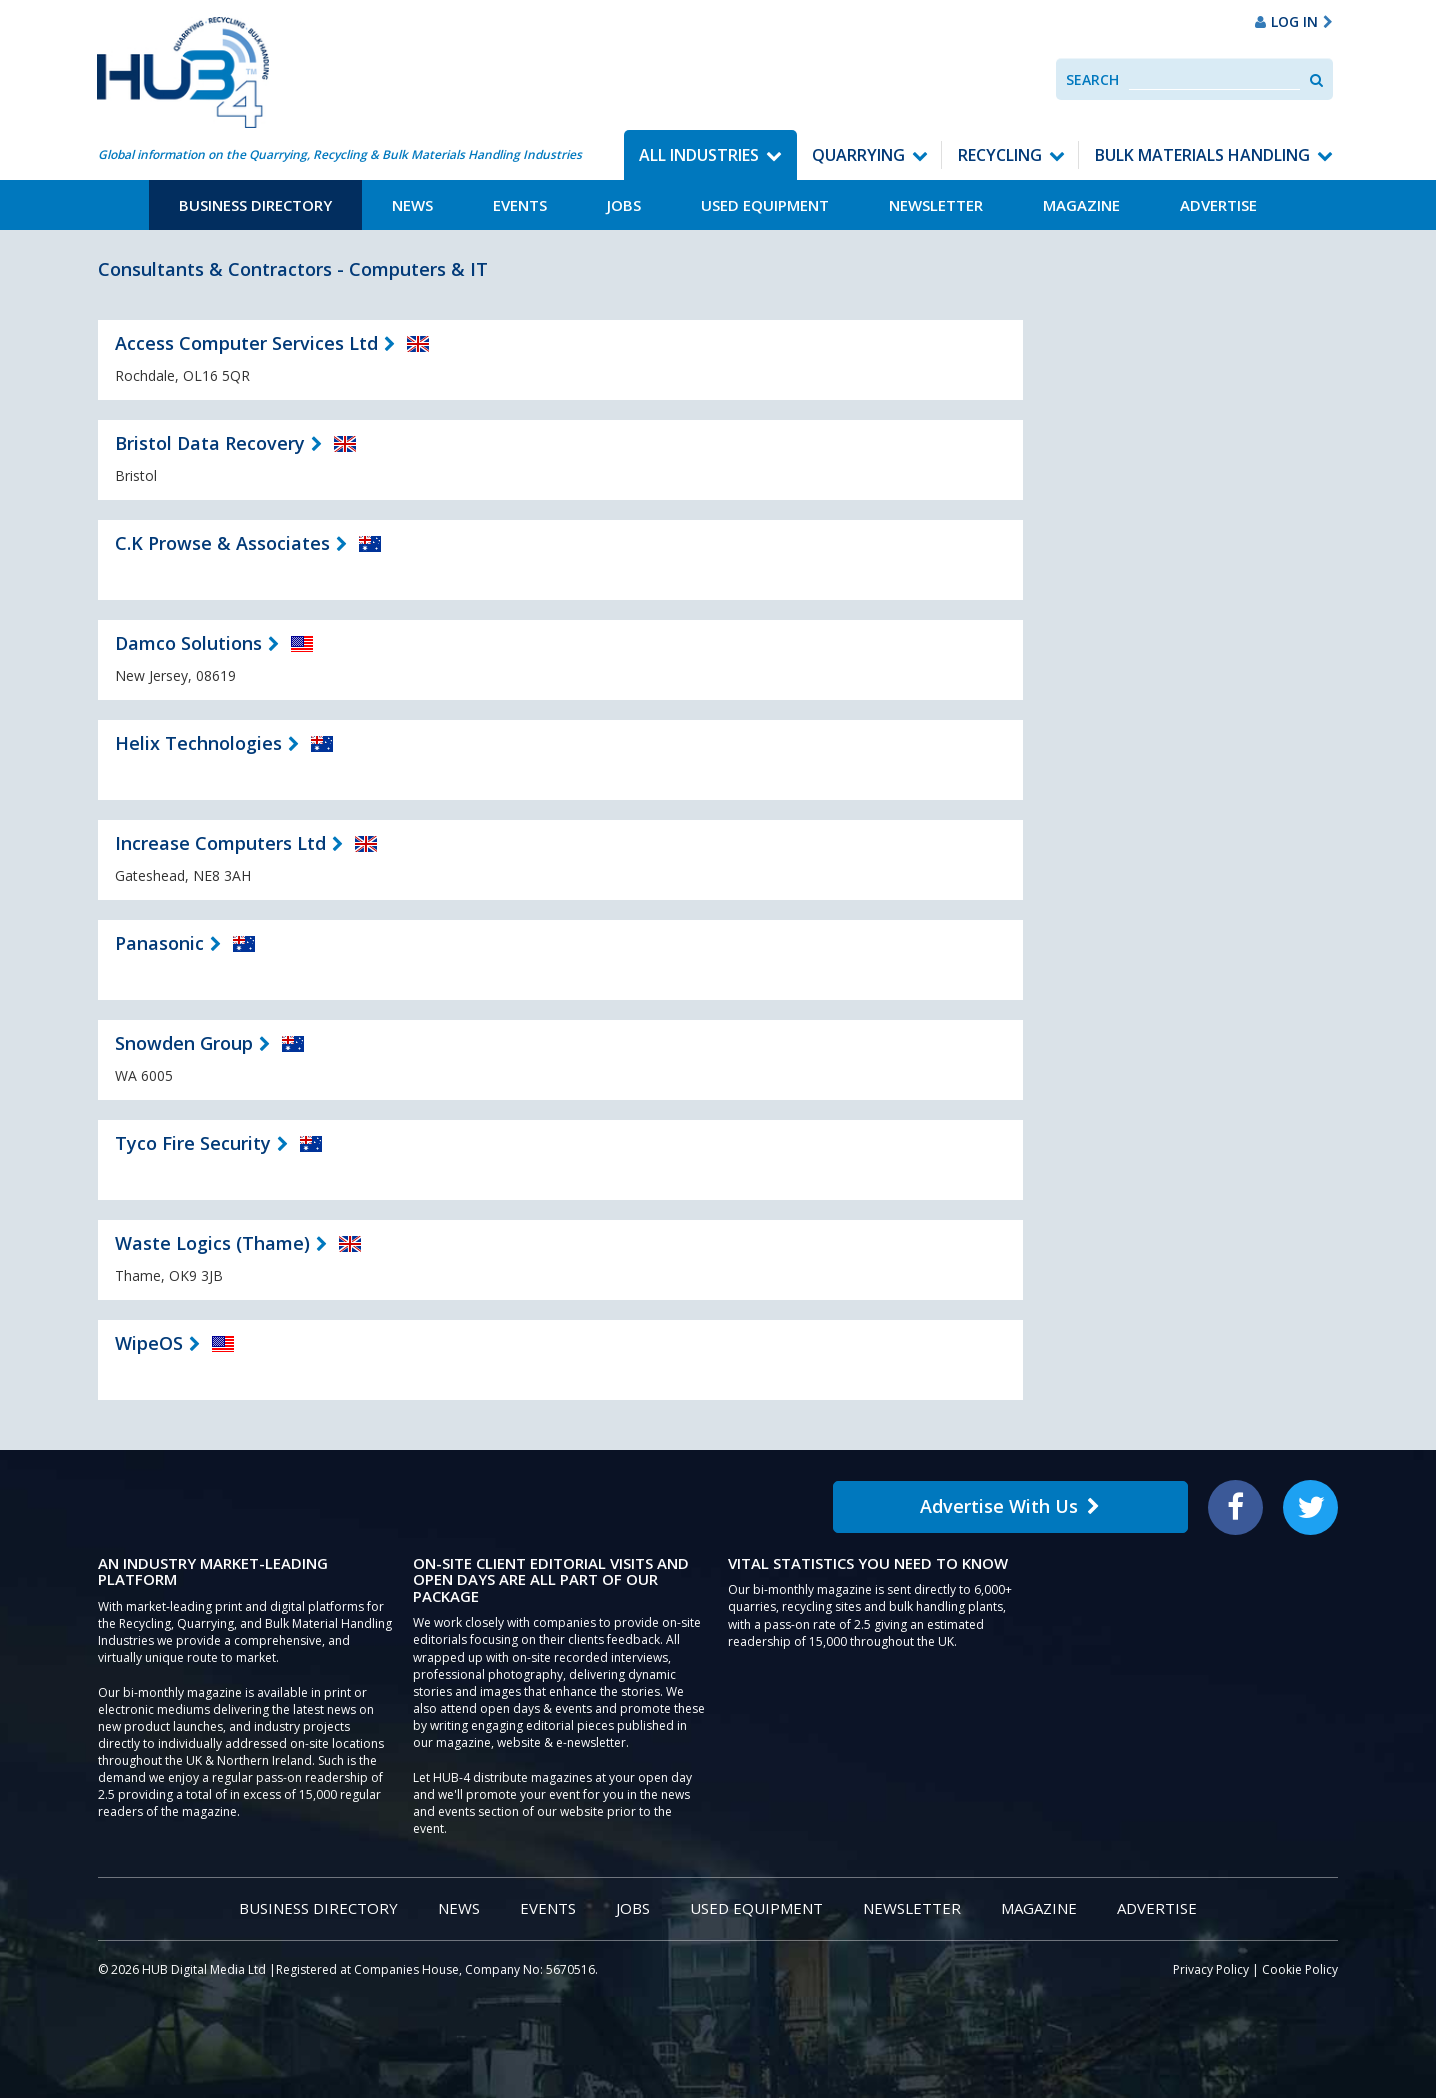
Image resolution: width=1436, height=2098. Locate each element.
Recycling (1000, 155)
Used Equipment (765, 205)
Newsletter (936, 205)
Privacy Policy (1211, 1969)
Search (1092, 79)
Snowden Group (184, 1043)
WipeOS (149, 1343)
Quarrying (858, 155)
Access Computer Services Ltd (246, 343)
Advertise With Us (1010, 1506)
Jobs (624, 205)
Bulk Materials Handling (1202, 155)
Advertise (1218, 205)
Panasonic (159, 943)
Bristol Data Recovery (210, 443)
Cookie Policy (1300, 1969)
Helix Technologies (198, 743)
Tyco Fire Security (193, 1143)
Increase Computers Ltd (220, 843)
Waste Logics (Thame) (212, 1243)
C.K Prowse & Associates (222, 543)
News (412, 205)
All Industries (699, 155)
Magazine (1081, 205)
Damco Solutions (188, 643)
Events (520, 205)
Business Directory (255, 205)
